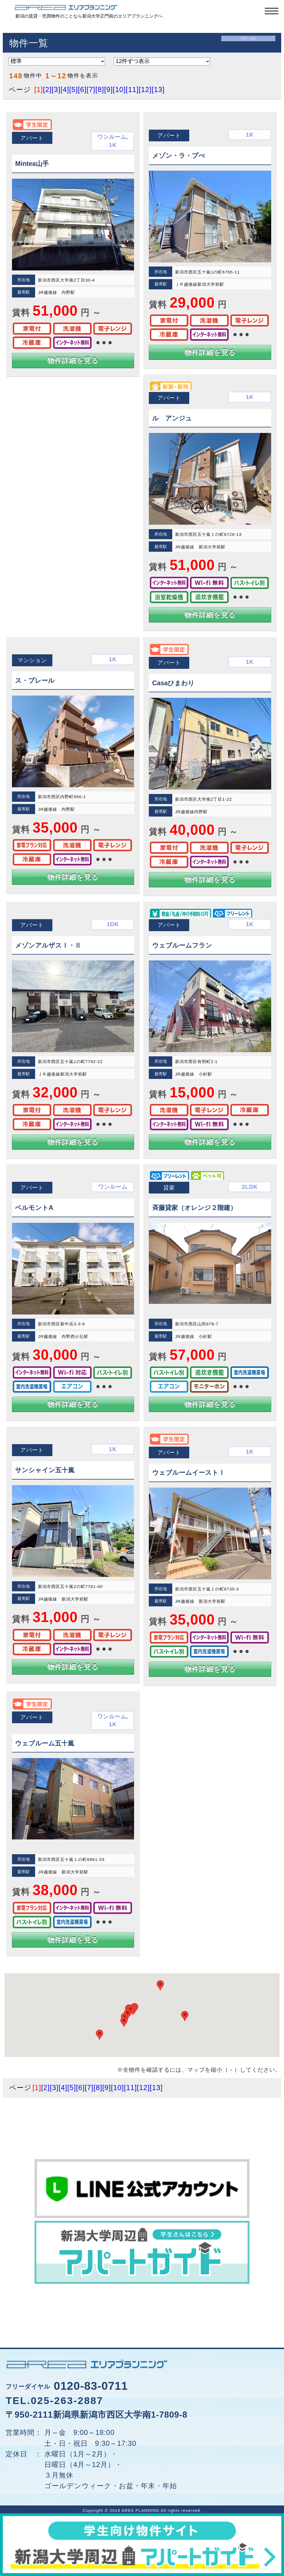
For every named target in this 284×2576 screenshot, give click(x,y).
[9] (108, 89)
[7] (91, 89)
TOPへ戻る (248, 38)
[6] (82, 89)
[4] (64, 89)
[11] (132, 89)
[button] (124, 2022)
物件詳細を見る (73, 360)
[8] (99, 89)
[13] (158, 89)
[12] (145, 89)
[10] (119, 89)
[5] (73, 89)
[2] (47, 89)
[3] (56, 89)
